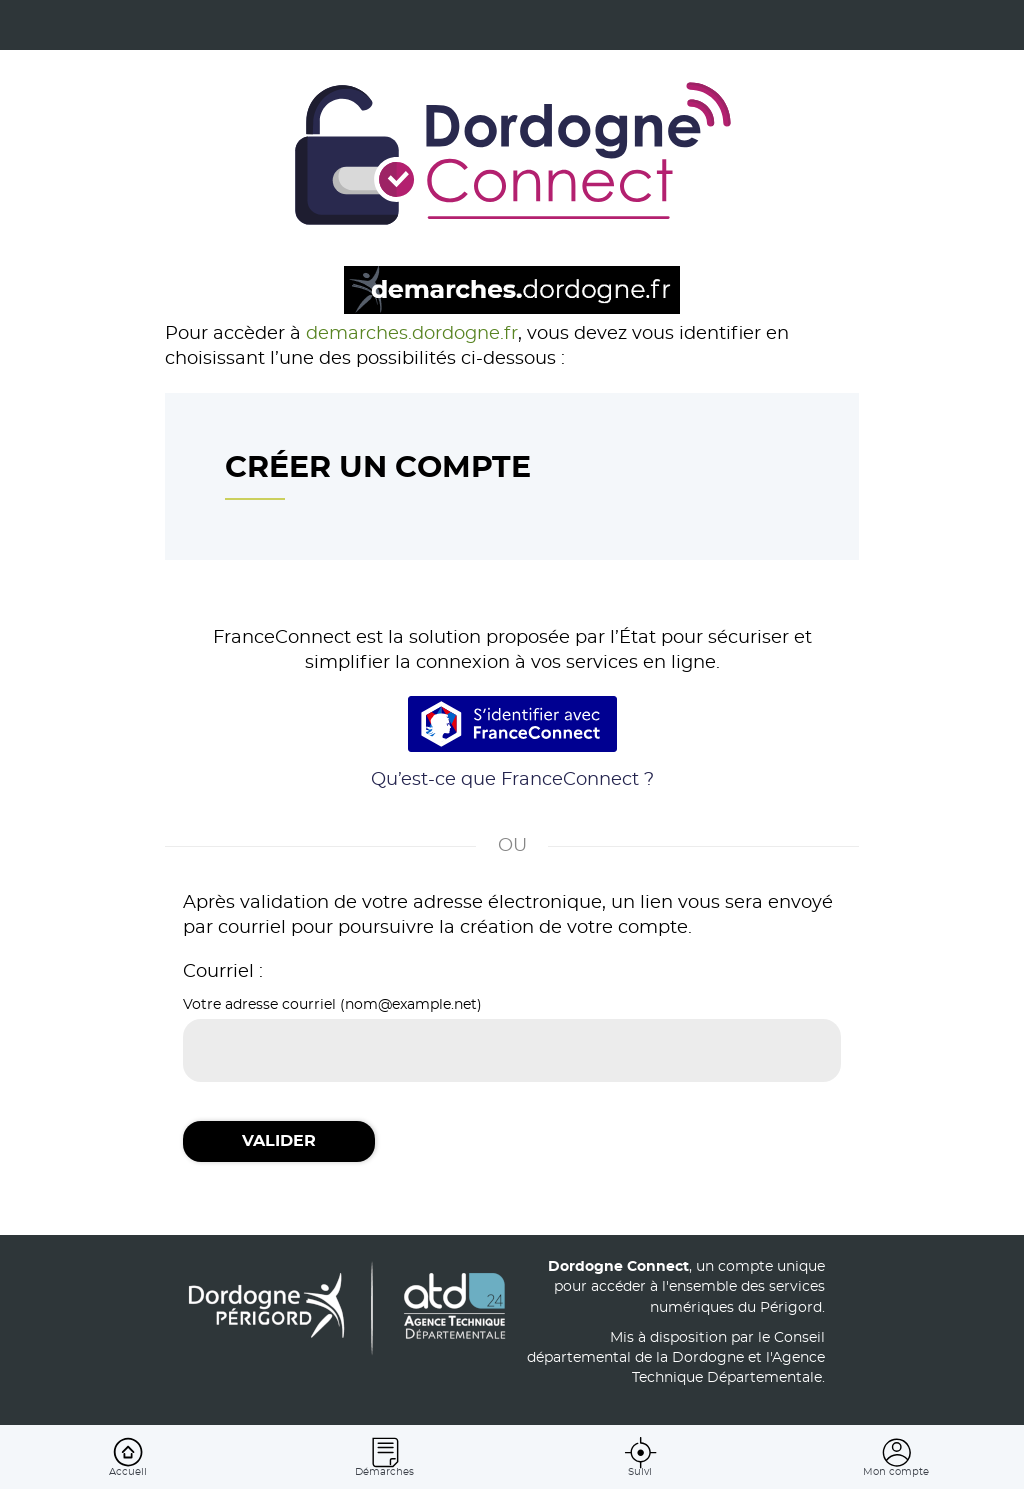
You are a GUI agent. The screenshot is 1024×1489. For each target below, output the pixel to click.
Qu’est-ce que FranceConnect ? (512, 780)
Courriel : (223, 972)
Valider (279, 1141)
